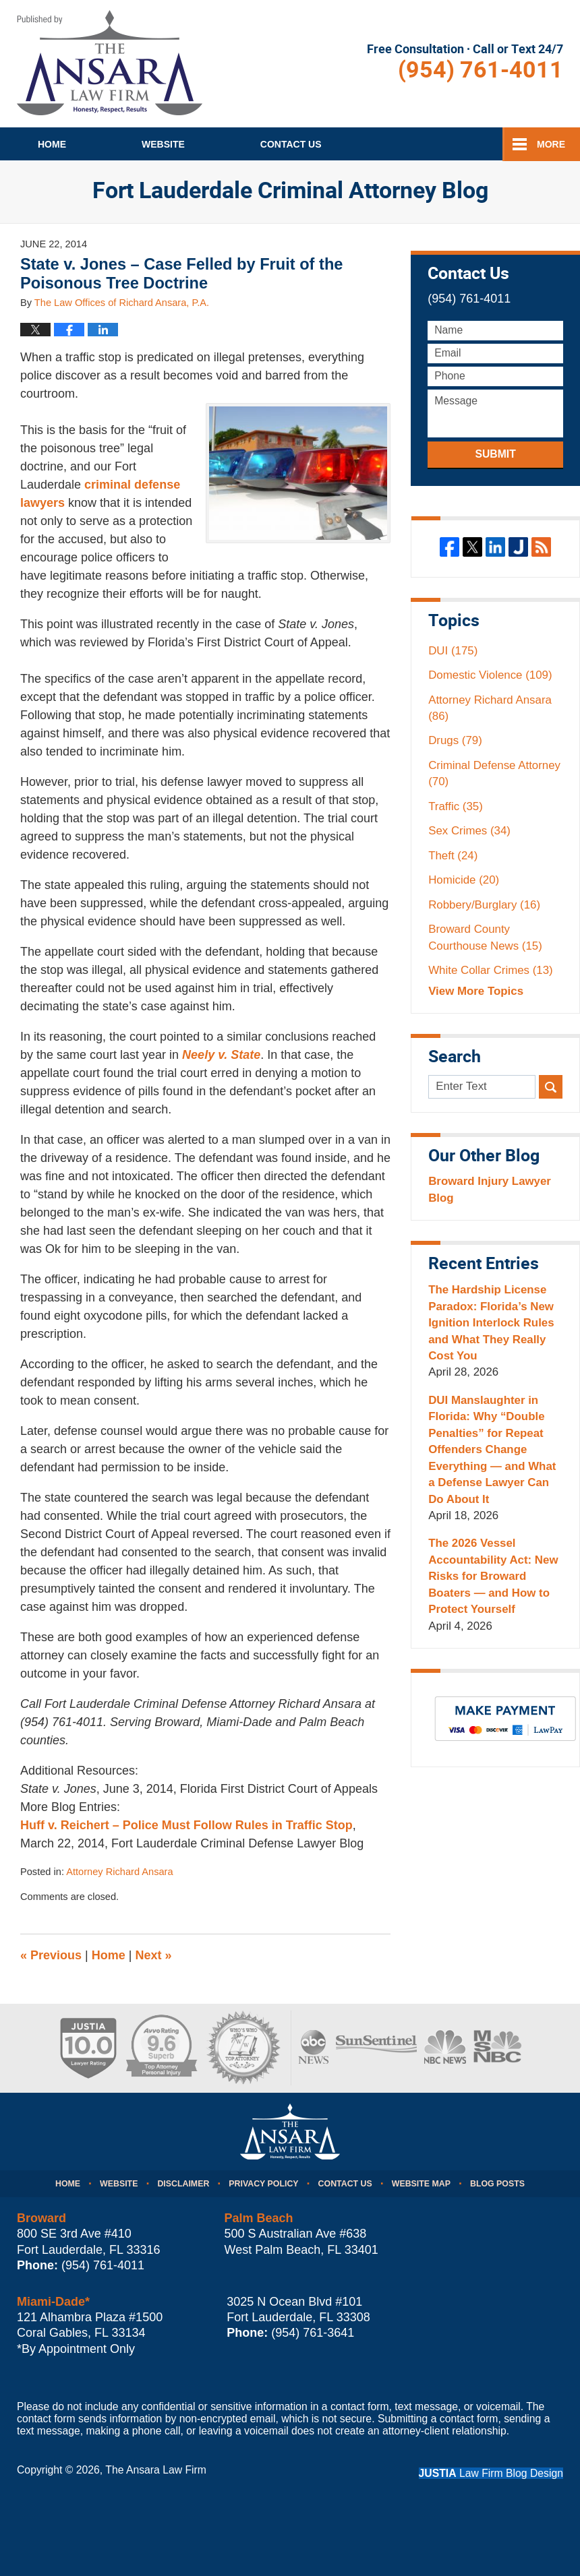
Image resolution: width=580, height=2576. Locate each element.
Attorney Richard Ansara (119, 1871)
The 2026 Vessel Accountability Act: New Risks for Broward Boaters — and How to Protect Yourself (493, 1576)
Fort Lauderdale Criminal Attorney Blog (109, 62)
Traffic (455, 806)
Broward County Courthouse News (485, 937)
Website (163, 144)
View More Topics (475, 991)
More (551, 144)
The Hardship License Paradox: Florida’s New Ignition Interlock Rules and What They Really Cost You (491, 1322)
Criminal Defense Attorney (494, 773)
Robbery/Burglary (484, 904)
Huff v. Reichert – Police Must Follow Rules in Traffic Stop (186, 1825)
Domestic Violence (490, 675)
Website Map (421, 2183)
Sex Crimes (469, 830)
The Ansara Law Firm (155, 2470)
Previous (51, 1955)
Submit (495, 454)
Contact (291, 144)
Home (52, 144)
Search (550, 1087)
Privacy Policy (263, 2183)
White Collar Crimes (490, 970)
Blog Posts (497, 2183)
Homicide (463, 879)
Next (154, 1955)
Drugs (455, 740)
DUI (452, 650)
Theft (452, 855)
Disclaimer (183, 2183)
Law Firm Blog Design (491, 2473)
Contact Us (345, 2183)
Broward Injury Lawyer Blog (489, 1189)
